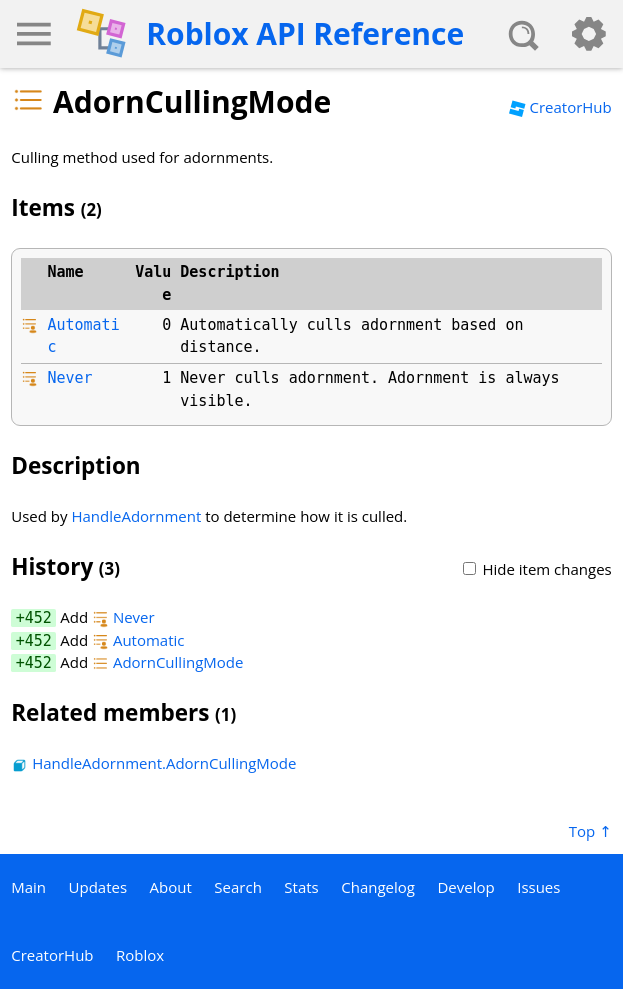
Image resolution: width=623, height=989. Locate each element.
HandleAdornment (136, 516)
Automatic (138, 640)
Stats (301, 887)
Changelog (378, 887)
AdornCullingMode (167, 662)
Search (238, 887)
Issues (538, 887)
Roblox (140, 955)
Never (69, 378)
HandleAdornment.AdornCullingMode (153, 763)
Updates (98, 887)
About (171, 887)
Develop (465, 887)
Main (28, 887)
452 (38, 618)
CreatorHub (560, 107)
